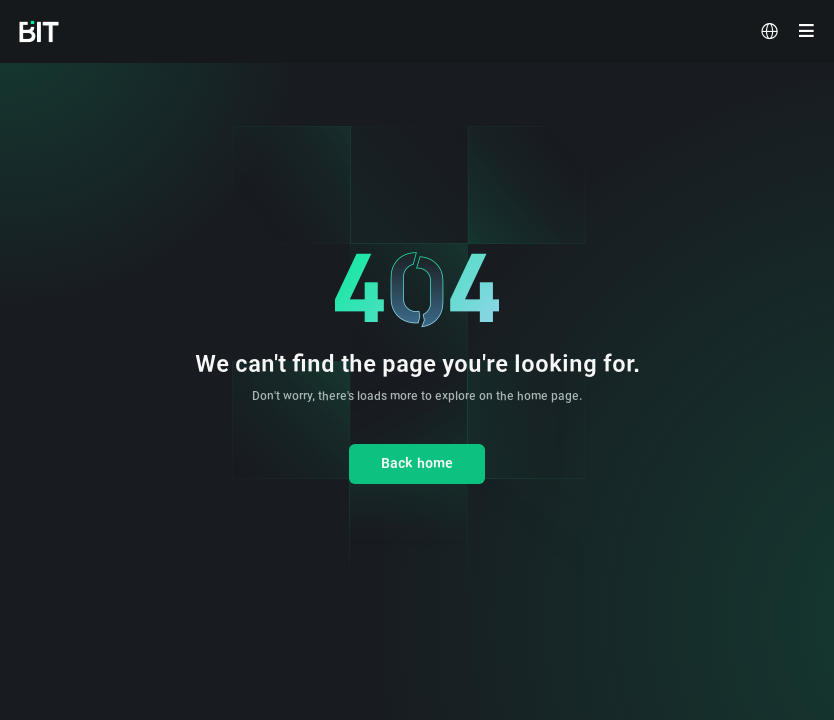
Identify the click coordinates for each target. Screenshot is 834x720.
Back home (417, 463)
